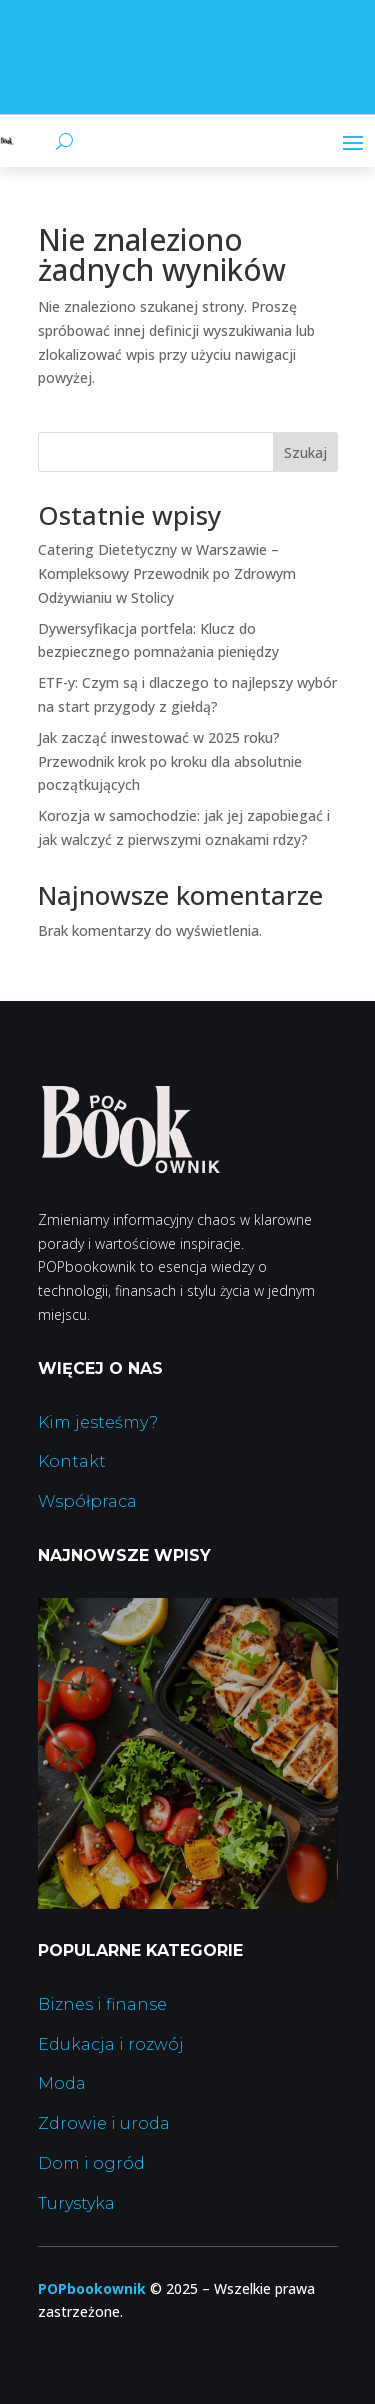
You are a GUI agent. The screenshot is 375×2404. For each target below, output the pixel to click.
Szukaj (305, 452)
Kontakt (72, 1461)
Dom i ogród (91, 2163)
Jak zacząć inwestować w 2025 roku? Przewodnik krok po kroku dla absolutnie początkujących (170, 761)
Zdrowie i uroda (104, 2123)
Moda (62, 2083)
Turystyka (76, 2203)
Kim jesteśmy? (98, 1422)
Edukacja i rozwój (111, 2044)
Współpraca (87, 1501)
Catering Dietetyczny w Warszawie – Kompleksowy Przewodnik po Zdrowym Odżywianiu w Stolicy (167, 573)
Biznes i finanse (102, 2004)
